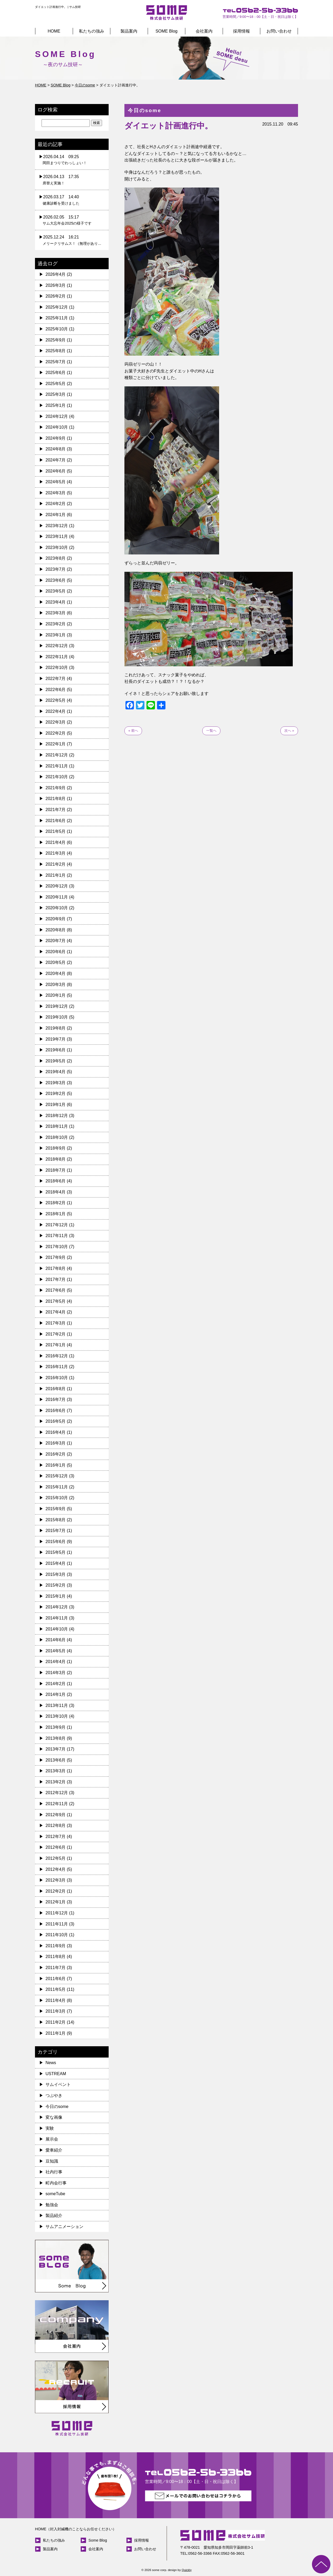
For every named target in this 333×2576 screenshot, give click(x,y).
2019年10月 (57, 1017)
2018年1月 (56, 1214)
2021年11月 (57, 766)
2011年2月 (56, 2022)
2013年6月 (56, 1760)
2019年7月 (56, 1039)
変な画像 (54, 2117)
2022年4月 (56, 711)
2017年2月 (56, 1334)
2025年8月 (56, 351)
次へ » (289, 731)
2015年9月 (56, 1509)
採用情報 (241, 31)
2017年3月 (56, 1323)
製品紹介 (54, 2215)
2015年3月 (56, 1574)
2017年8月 (56, 1268)
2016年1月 (56, 1465)
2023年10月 (57, 547)
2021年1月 (56, 875)
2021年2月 (56, 864)
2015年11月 (57, 1487)
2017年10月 (57, 1246)
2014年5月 (56, 1651)
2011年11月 (57, 1924)
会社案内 (204, 31)
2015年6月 (56, 1541)
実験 (50, 2128)
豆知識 (52, 2161)
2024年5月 (56, 482)
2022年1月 (56, 744)
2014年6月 (56, 1640)
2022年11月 (57, 657)
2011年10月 (57, 1935)
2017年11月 (57, 1235)
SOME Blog (166, 31)
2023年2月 (56, 624)
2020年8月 (56, 930)
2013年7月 (56, 1749)
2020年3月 (56, 984)
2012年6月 (56, 1847)
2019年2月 (56, 1093)
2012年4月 (56, 1869)
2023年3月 (56, 613)
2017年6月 (56, 1290)
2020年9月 (56, 919)
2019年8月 (56, 1028)
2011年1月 (56, 2033)
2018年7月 (56, 1170)
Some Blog (97, 2540)
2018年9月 (56, 1148)
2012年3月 (56, 1880)
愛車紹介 (54, 2150)
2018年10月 (57, 1137)
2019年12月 (57, 1006)
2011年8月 (56, 1956)
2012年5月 (56, 1858)
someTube (55, 2193)
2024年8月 (56, 449)
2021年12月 (57, 755)
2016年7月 (56, 1399)
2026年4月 (56, 274)
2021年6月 (56, 820)
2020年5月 (56, 962)
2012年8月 (56, 1825)
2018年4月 (56, 1192)
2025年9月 (56, 340)
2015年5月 (56, 1552)
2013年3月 (56, 1771)
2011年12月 (57, 1913)
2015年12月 (57, 1476)
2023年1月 (56, 635)
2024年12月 (57, 416)
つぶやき (54, 2095)
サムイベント (58, 2084)
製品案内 (128, 31)
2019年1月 (56, 1104)
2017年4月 (56, 1312)
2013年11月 (57, 1705)
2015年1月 (56, 1596)
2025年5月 (56, 383)
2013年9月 (56, 1727)
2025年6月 (56, 372)
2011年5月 (56, 1989)
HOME (54, 31)
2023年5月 (56, 591)
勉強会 (52, 2205)
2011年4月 (56, 2000)
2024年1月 (56, 514)
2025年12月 (57, 307)
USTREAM (56, 2073)
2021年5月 (56, 831)
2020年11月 (57, 897)
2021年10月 (57, 777)
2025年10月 (57, 329)
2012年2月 (56, 1891)
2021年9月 (56, 788)
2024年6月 (56, 471)
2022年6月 (56, 689)
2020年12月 (57, 886)
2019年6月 (56, 1050)
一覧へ (211, 731)
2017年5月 (56, 1301)
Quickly (187, 2570)
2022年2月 (56, 733)
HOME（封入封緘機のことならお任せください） (75, 2529)
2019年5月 (56, 1061)
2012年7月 (56, 1836)
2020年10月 (57, 908)
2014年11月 (57, 1618)
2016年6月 (56, 1410)
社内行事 (54, 2172)
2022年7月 (56, 678)
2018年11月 (57, 1126)
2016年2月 (56, 1454)
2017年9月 (56, 1257)
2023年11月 (57, 536)
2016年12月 (57, 1356)
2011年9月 (56, 1946)
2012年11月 (57, 1803)
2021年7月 (56, 809)
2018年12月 (57, 1115)
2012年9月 (56, 1814)
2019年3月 (56, 1083)
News (51, 2062)
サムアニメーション (64, 2226)
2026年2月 (56, 296)
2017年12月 (57, 1225)
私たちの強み (91, 31)
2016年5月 (56, 1421)
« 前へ (133, 731)
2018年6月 (56, 1181)
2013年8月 (56, 1738)
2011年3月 (56, 2011)
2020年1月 (56, 995)
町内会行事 (56, 2183)
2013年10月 (57, 1716)
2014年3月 (56, 1672)
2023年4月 (56, 602)
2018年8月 (56, 1159)
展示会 (52, 2139)
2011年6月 (56, 1978)
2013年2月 (56, 1782)
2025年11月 (57, 318)
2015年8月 (56, 1520)
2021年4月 (56, 842)
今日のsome (57, 2106)
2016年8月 (56, 1388)
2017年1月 (56, 1345)
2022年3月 (56, 722)
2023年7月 (56, 569)
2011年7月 (56, 1967)
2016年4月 (56, 1432)
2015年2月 (56, 1585)
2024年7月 (56, 460)
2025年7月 (56, 362)
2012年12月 (57, 1792)
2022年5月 (56, 700)
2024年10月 (57, 427)
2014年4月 (56, 1661)
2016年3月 (56, 1443)
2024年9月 (56, 438)
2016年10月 (57, 1377)
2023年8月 (56, 558)
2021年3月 (56, 853)
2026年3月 (56, 285)
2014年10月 (57, 1629)
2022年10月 (57, 667)
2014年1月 (56, 1694)
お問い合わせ (279, 31)
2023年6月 (56, 580)
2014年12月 (57, 1607)
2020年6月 (56, 951)
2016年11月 (57, 1366)
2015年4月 (56, 1563)
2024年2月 (56, 503)
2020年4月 (56, 973)
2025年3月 (56, 394)
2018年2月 (56, 1203)
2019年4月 (56, 1071)
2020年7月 (56, 940)
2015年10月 (57, 1497)
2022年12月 (57, 645)
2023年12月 (57, 525)
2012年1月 (56, 1902)
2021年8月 (56, 798)
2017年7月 (56, 1279)
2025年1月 (56, 405)
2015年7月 (56, 1530)
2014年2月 (56, 1683)
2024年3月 (56, 493)
